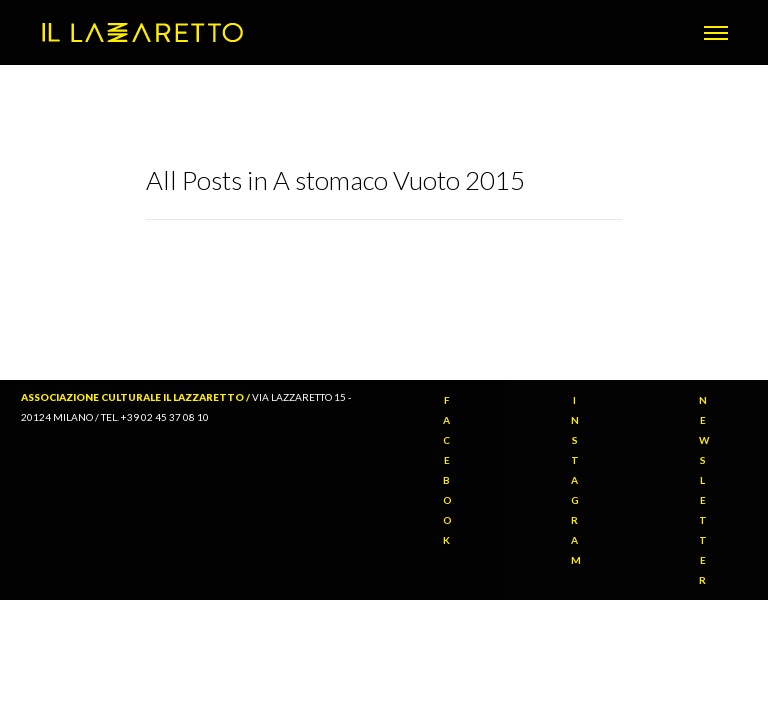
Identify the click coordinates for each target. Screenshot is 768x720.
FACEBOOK (448, 470)
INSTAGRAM (576, 480)
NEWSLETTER (704, 490)
